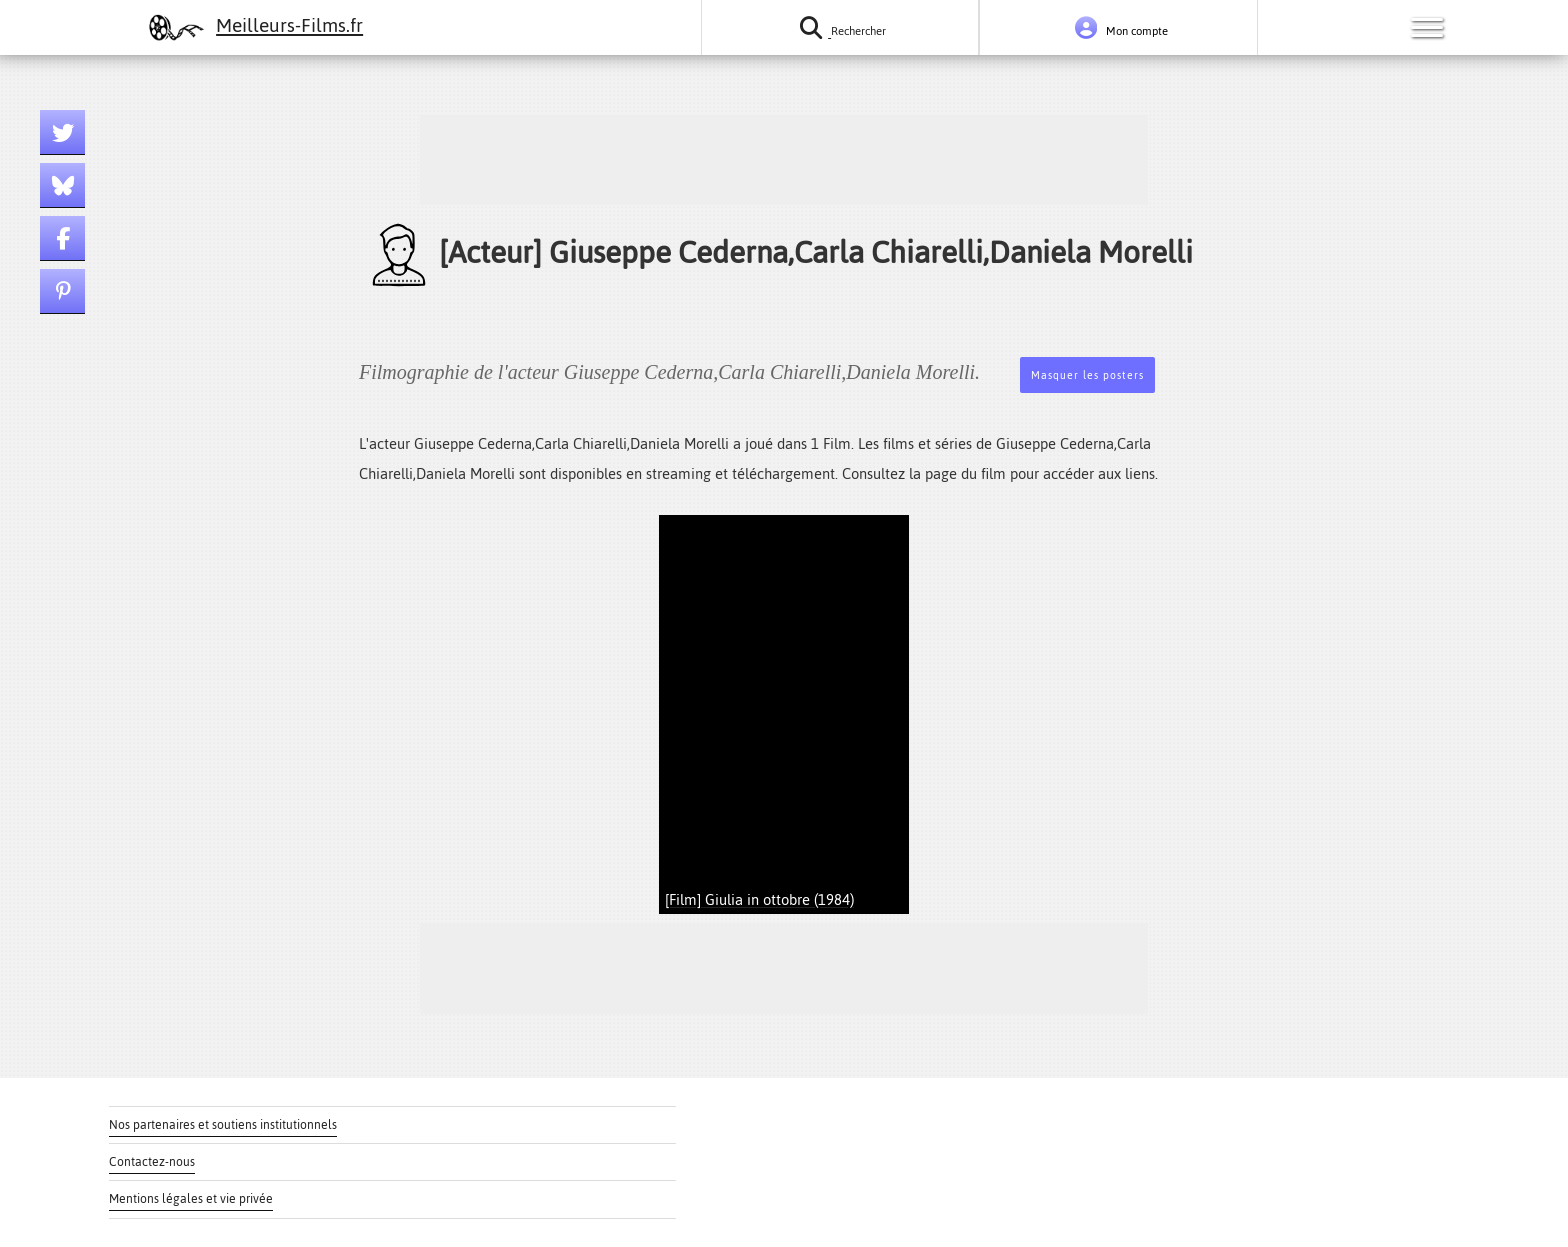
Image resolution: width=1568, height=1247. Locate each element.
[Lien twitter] (62, 132)
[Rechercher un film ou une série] (840, 27)
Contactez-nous (152, 1162)
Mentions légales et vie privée (191, 1199)
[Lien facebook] (62, 238)
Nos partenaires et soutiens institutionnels (223, 1125)
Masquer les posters (1087, 375)
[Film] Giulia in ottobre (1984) (759, 899)
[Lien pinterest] (62, 291)
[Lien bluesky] (62, 185)
